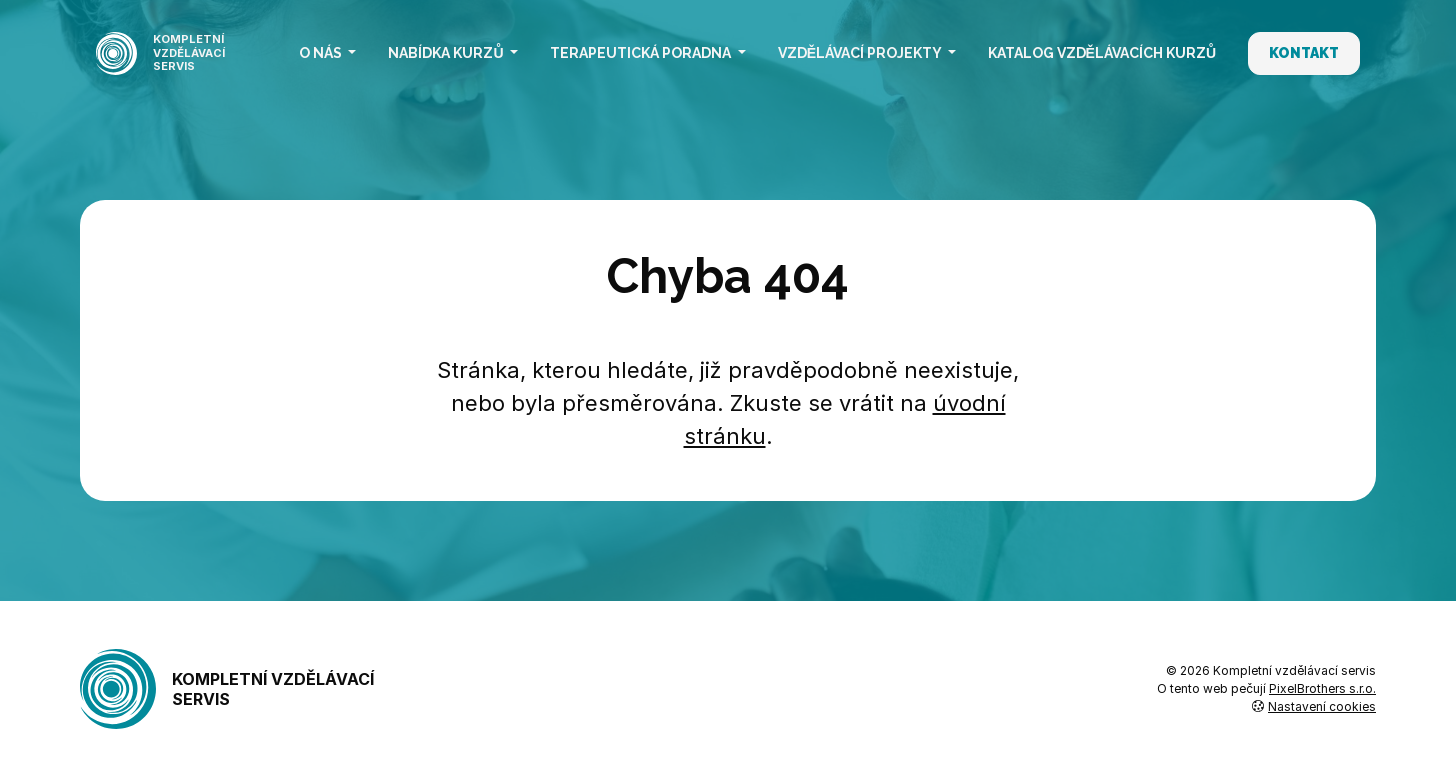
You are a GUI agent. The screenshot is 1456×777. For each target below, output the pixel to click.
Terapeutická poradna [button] (642, 53)
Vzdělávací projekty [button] (861, 53)
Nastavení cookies (1314, 706)
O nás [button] (322, 53)
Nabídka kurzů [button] (447, 53)
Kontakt (1304, 53)
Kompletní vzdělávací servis (227, 689)
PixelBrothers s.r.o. (1322, 688)
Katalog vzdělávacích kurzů (1102, 53)
